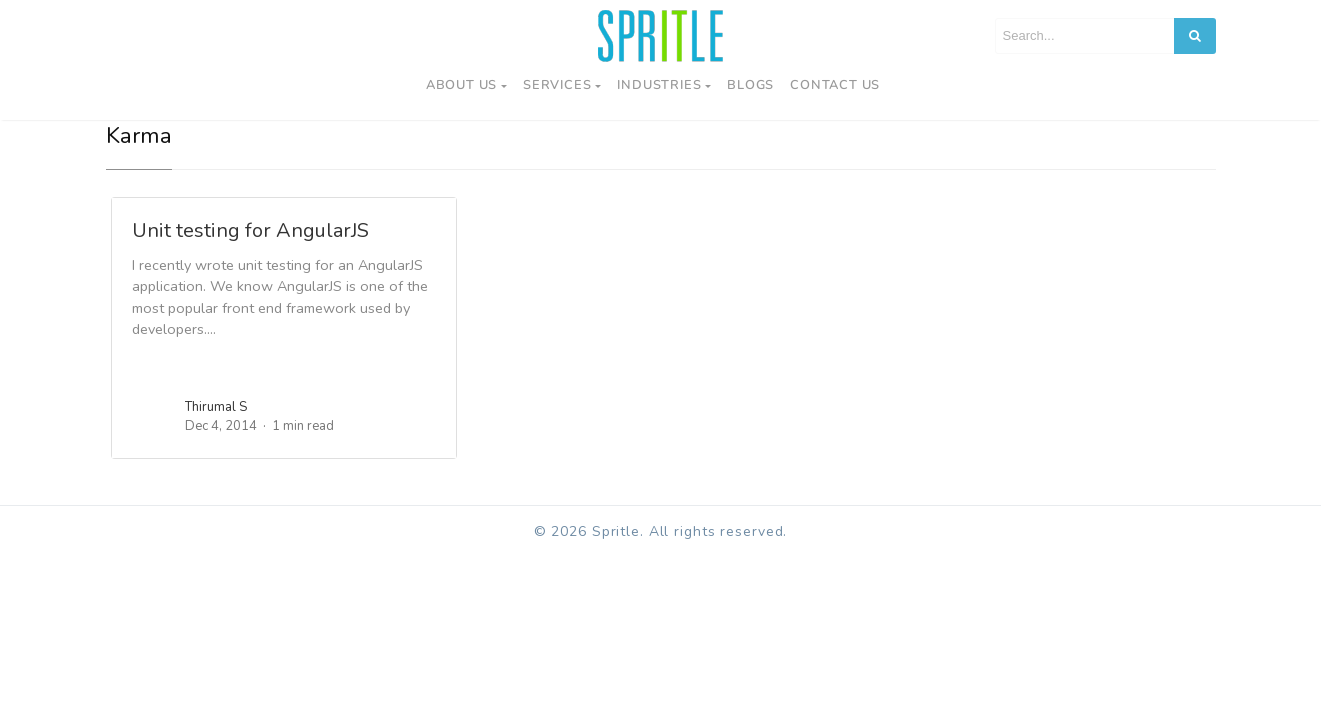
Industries (659, 85)
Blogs (750, 85)
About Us (461, 85)
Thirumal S (216, 407)
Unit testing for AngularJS (250, 230)
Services (557, 85)
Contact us (835, 85)
